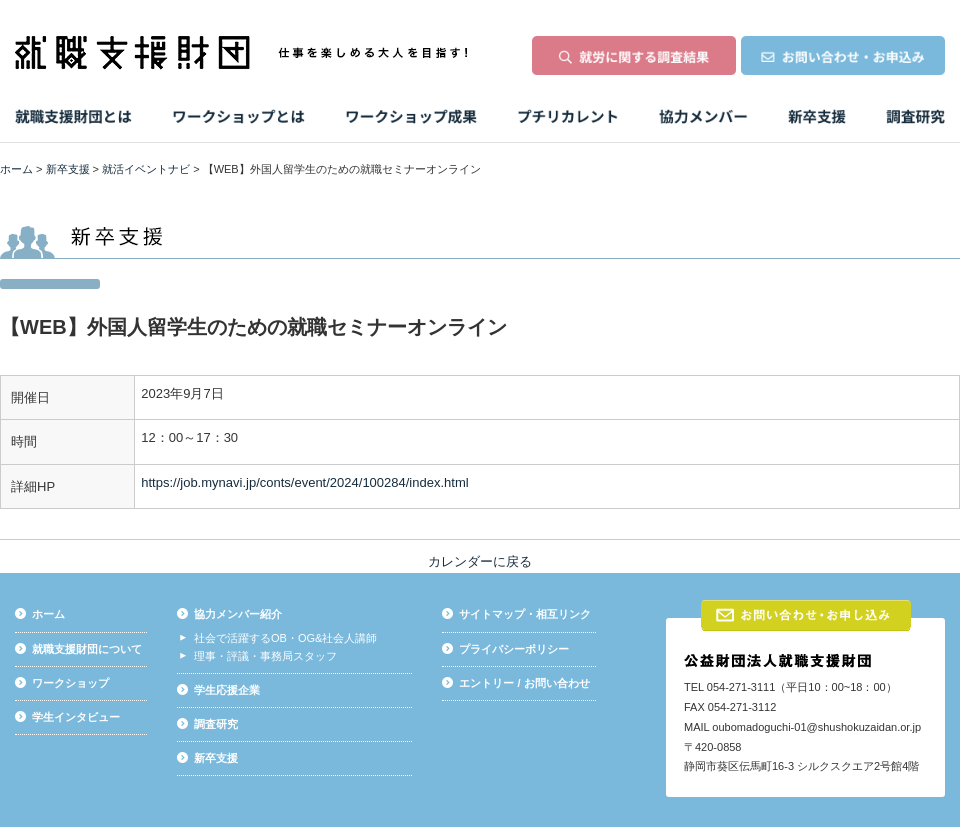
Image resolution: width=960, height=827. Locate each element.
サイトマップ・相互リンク (525, 614)
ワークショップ (70, 683)
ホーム (16, 169)
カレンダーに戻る (480, 561)
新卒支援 (68, 169)
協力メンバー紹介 (238, 614)
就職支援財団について (87, 649)
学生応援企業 (227, 690)
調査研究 (216, 724)
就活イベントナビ (146, 169)
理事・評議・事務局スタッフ (265, 656)
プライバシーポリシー (514, 649)
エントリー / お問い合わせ (524, 683)
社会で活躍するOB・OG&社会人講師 (285, 638)
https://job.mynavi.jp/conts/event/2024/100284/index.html (304, 482)
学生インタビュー (76, 717)
